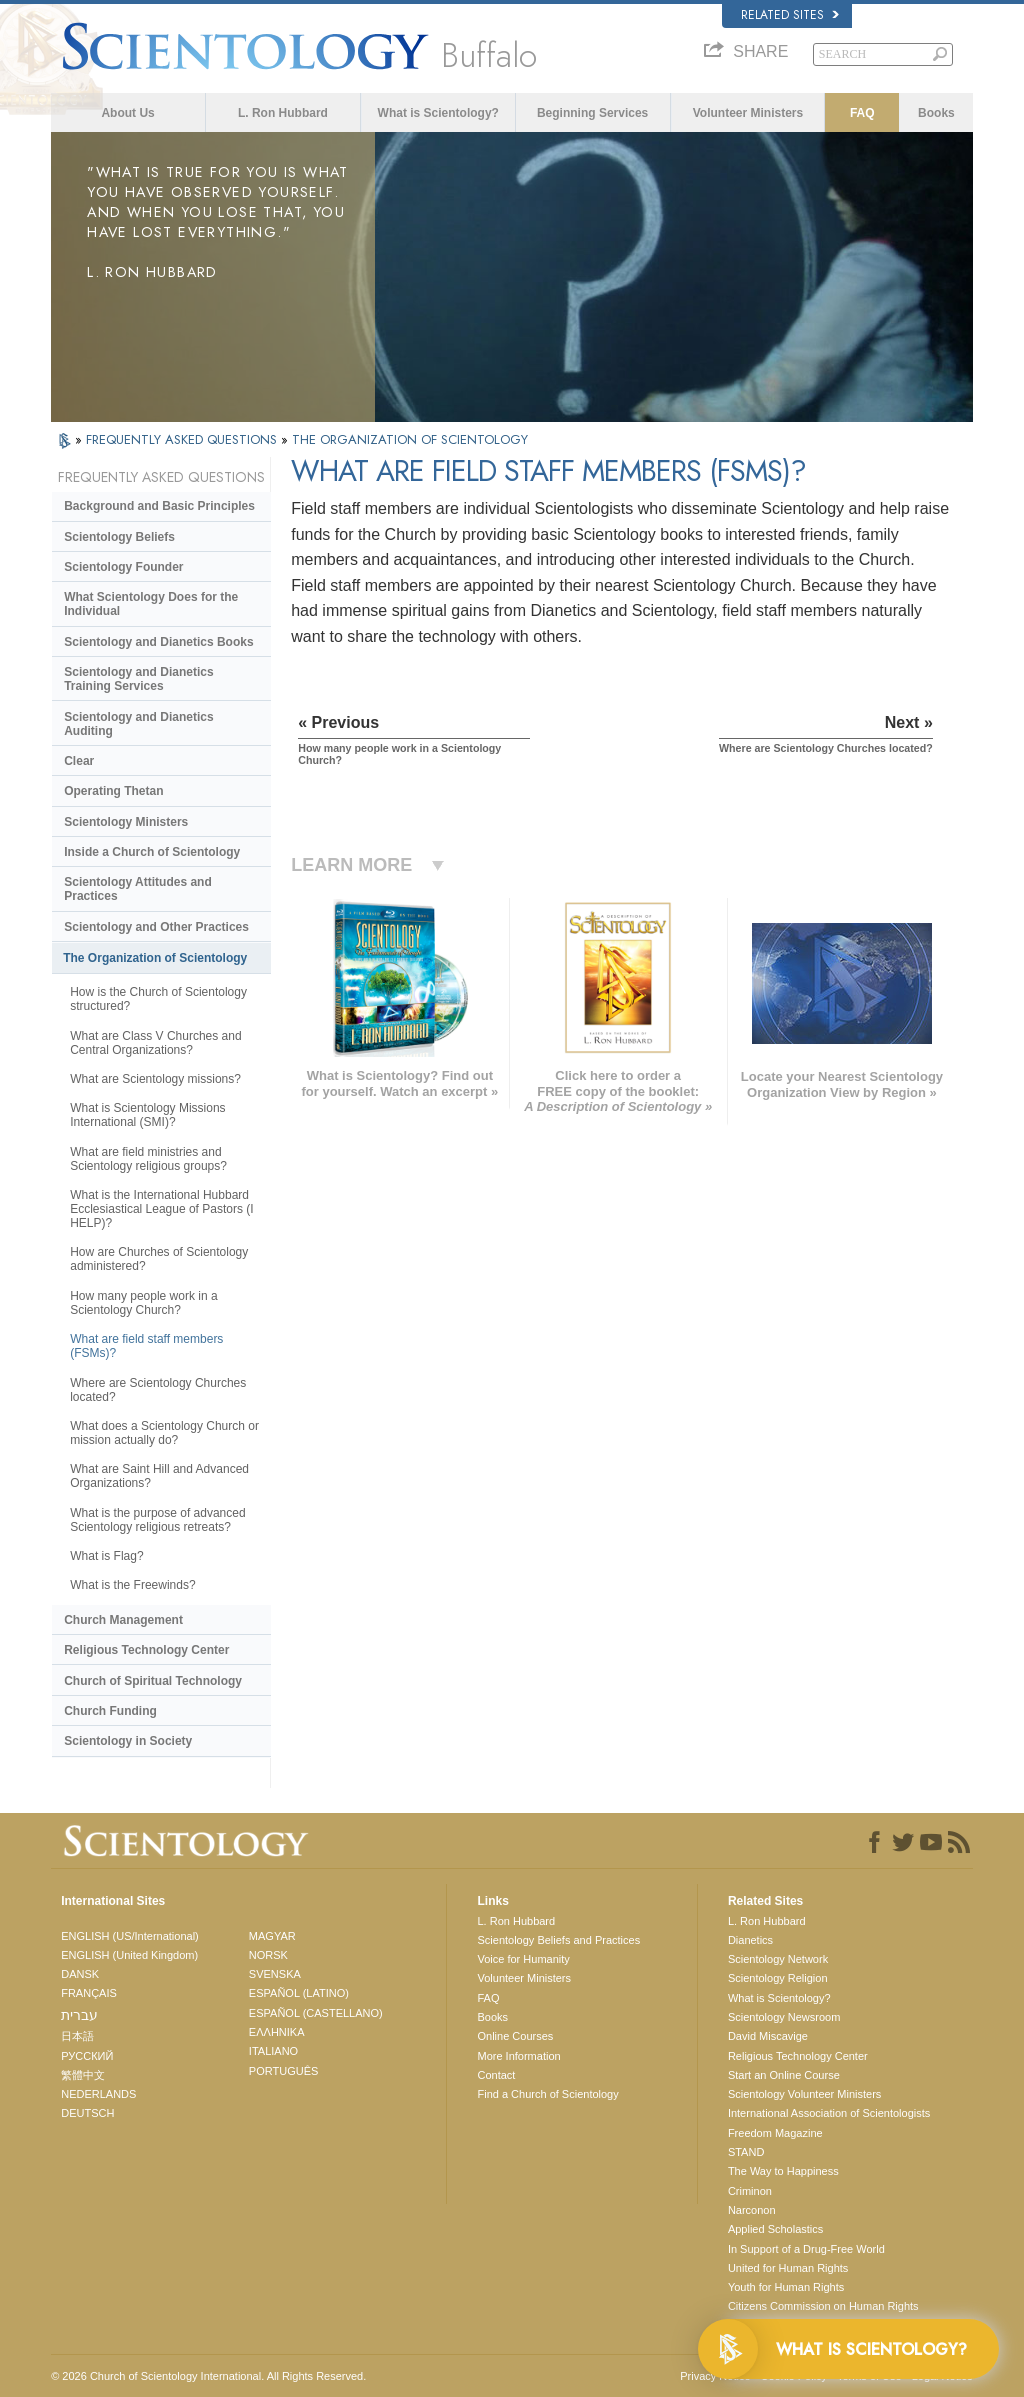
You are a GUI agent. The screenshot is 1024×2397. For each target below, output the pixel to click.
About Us (127, 113)
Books (936, 113)
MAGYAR (272, 1936)
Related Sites (790, 15)
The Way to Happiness (783, 2171)
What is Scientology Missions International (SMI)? (147, 1115)
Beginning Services (592, 113)
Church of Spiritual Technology (153, 1681)
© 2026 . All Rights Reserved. (208, 2376)
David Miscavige (768, 2036)
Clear (79, 761)
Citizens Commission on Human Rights (823, 2306)
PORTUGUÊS (283, 2071)
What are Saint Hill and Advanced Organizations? (159, 1476)
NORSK (268, 1955)
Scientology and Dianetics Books (158, 642)
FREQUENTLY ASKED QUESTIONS (183, 439)
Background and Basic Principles (159, 506)
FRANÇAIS (89, 1993)
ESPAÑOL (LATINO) (299, 1993)
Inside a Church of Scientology (152, 852)
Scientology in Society (128, 1741)
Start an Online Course (784, 2075)
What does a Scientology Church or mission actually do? (164, 1433)
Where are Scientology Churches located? (158, 1390)
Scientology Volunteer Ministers (804, 2094)
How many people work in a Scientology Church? (143, 1303)
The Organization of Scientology (155, 958)
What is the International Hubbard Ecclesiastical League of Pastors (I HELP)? (161, 1209)
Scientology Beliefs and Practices (558, 1940)
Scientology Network (778, 1959)
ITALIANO (273, 2051)
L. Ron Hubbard (283, 113)
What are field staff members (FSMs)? (146, 1346)
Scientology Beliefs (119, 537)
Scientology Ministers (126, 822)
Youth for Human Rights (786, 2287)
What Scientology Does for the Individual (151, 604)
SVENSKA (275, 1974)
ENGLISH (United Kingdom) (129, 1955)
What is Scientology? (438, 113)
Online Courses (515, 2036)
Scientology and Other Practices (156, 927)
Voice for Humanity (523, 1959)
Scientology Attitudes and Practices (138, 889)
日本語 (77, 2036)
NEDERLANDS (98, 2094)
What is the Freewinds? (132, 1585)
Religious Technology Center (146, 1650)
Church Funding (110, 1711)
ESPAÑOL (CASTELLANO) (316, 2013)
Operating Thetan (113, 791)
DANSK (80, 1974)
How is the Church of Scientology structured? (158, 999)
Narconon (752, 2210)
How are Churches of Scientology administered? (159, 1259)
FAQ (862, 113)
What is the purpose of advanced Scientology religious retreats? (157, 1520)
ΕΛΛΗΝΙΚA (277, 2032)
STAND (746, 2152)
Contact (496, 2075)
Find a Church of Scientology (547, 2094)
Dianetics (750, 1940)
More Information (518, 2056)
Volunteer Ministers (748, 113)
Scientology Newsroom (784, 2017)
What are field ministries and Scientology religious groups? (148, 1159)
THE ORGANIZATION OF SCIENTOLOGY (410, 439)
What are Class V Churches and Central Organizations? (155, 1043)
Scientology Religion (778, 1978)
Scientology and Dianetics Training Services (138, 679)
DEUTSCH (87, 2113)
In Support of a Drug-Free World (806, 2249)
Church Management (123, 1620)
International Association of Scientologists (829, 2113)
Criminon (750, 2191)
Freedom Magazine (775, 2133)
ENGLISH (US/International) (130, 1936)
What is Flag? (106, 1556)
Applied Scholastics (775, 2229)
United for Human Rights (788, 2268)
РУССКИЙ (87, 2056)
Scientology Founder (123, 567)
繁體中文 (83, 2075)
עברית (79, 2015)
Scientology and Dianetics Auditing (138, 724)
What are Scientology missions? (155, 1079)
